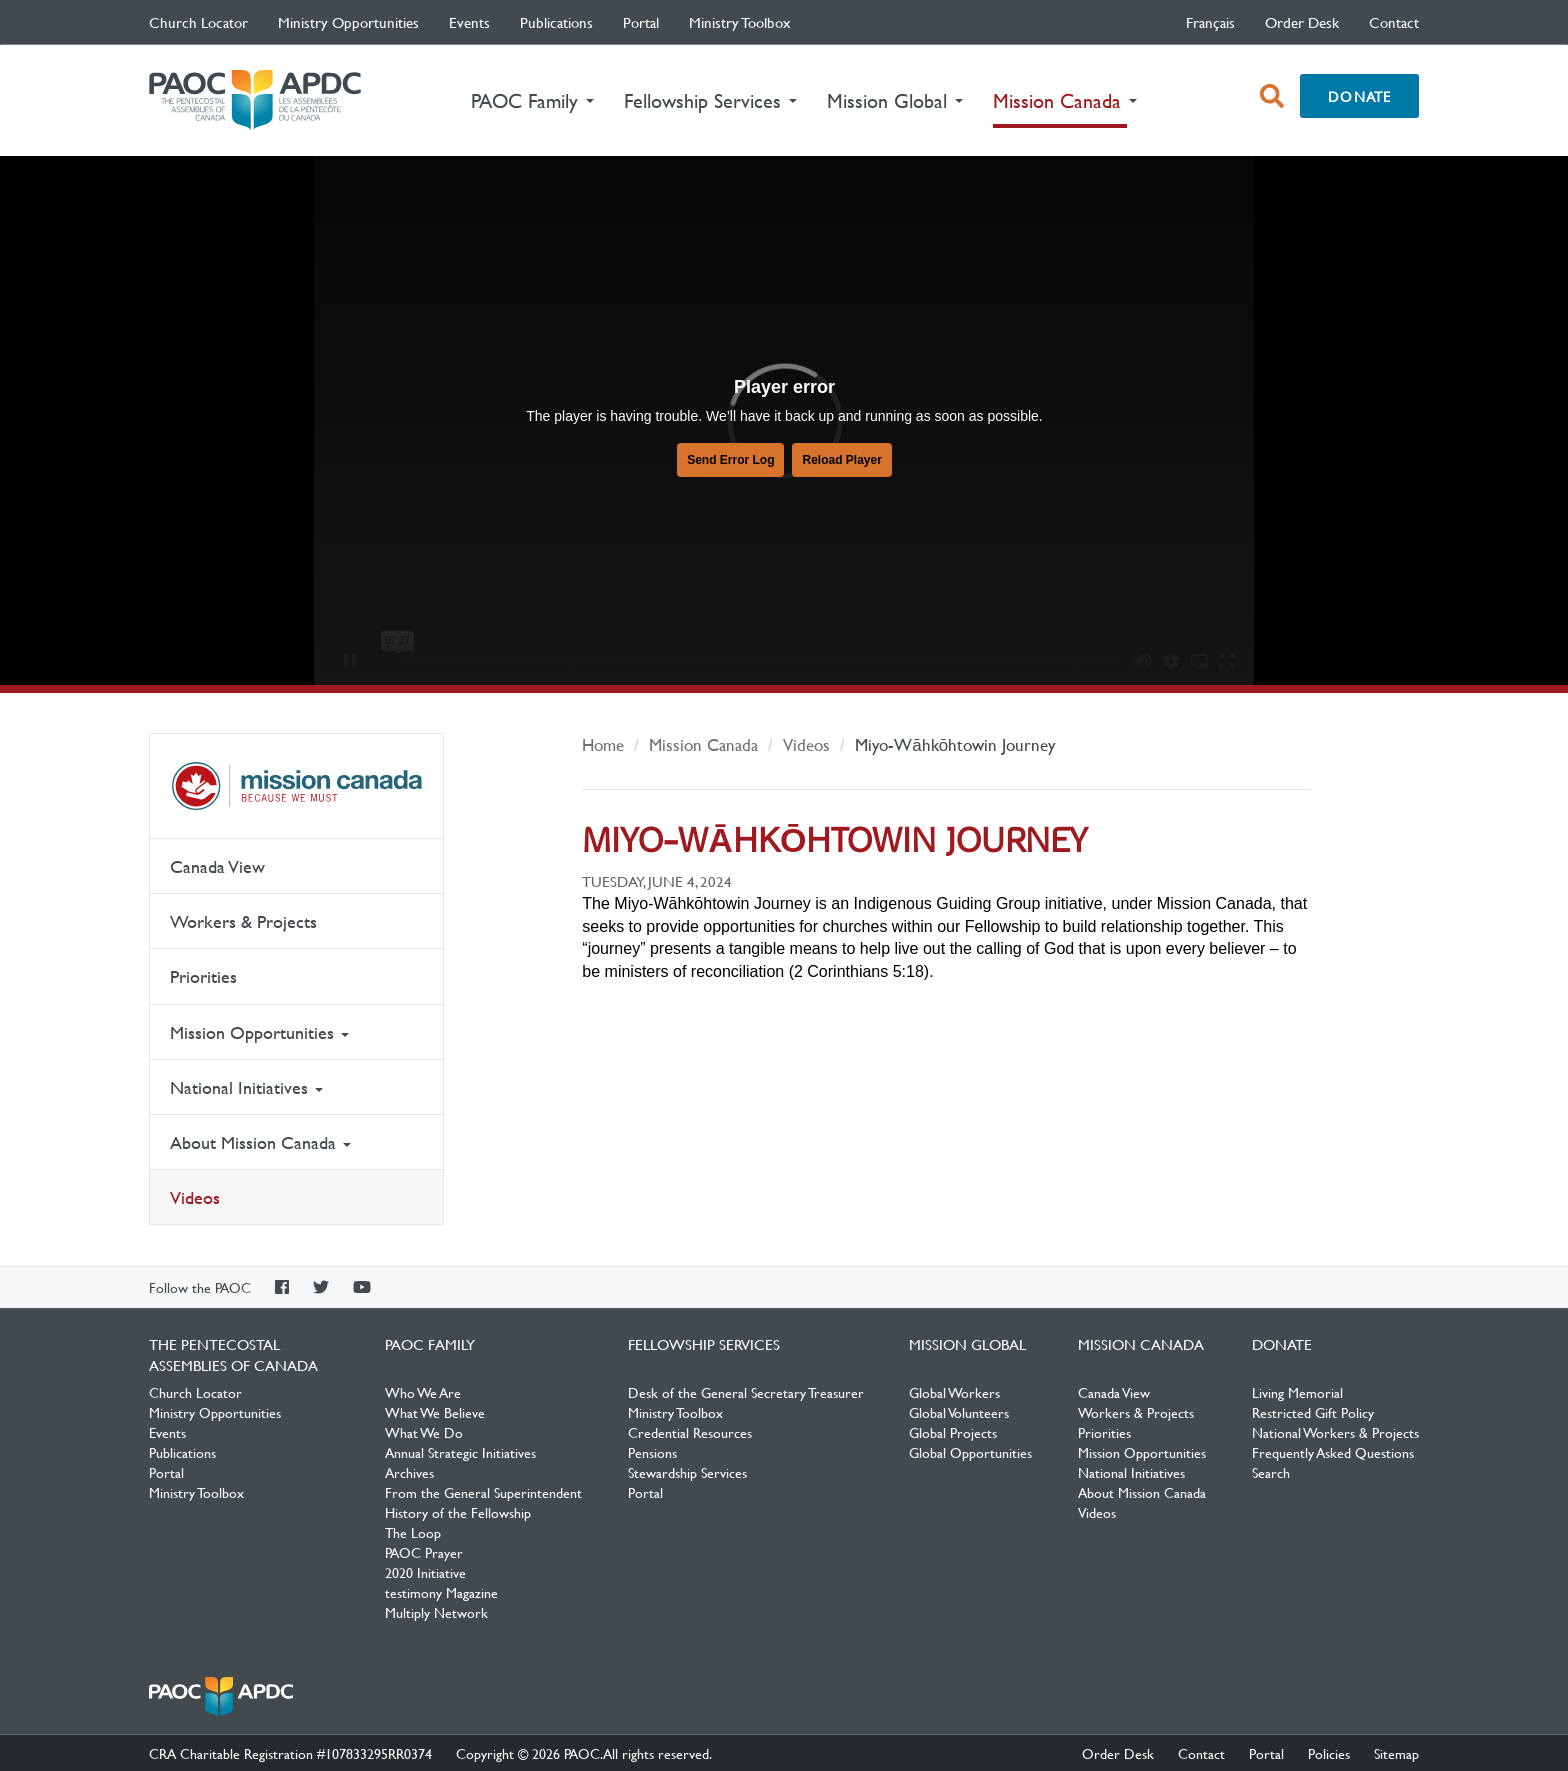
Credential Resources (690, 1432)
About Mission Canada (260, 1142)
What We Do (424, 1432)
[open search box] (1272, 96)
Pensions (652, 1452)
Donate (1359, 96)
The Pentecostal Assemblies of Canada (255, 100)
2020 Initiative (425, 1572)
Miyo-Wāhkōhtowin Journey (955, 744)
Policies (1329, 1753)
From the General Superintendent (483, 1492)
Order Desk (1302, 22)
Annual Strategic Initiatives (460, 1452)
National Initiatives (246, 1087)
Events (469, 22)
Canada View (217, 866)
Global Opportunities (970, 1452)
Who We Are (423, 1392)
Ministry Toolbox (740, 22)
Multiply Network (436, 1612)
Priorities (203, 976)
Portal (641, 22)
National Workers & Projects (1335, 1432)
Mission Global (967, 1344)
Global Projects (953, 1432)
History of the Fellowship (458, 1512)
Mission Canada (296, 786)
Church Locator (198, 22)
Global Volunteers (959, 1412)
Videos (195, 1197)
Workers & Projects (243, 921)
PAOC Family (430, 1344)
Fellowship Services (704, 1344)
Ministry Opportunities (348, 22)
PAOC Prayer (424, 1552)
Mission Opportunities (259, 1032)
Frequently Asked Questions (1333, 1452)
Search (1271, 1472)
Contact (1394, 22)
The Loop (413, 1532)
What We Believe (435, 1412)
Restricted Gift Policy (1313, 1412)
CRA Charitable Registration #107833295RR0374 (290, 1753)
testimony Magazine (441, 1592)
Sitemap (1396, 1753)
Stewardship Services (687, 1472)
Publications (556, 22)
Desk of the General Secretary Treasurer (746, 1392)
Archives (409, 1472)
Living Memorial (1297, 1392)
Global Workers (954, 1392)
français (1210, 22)
